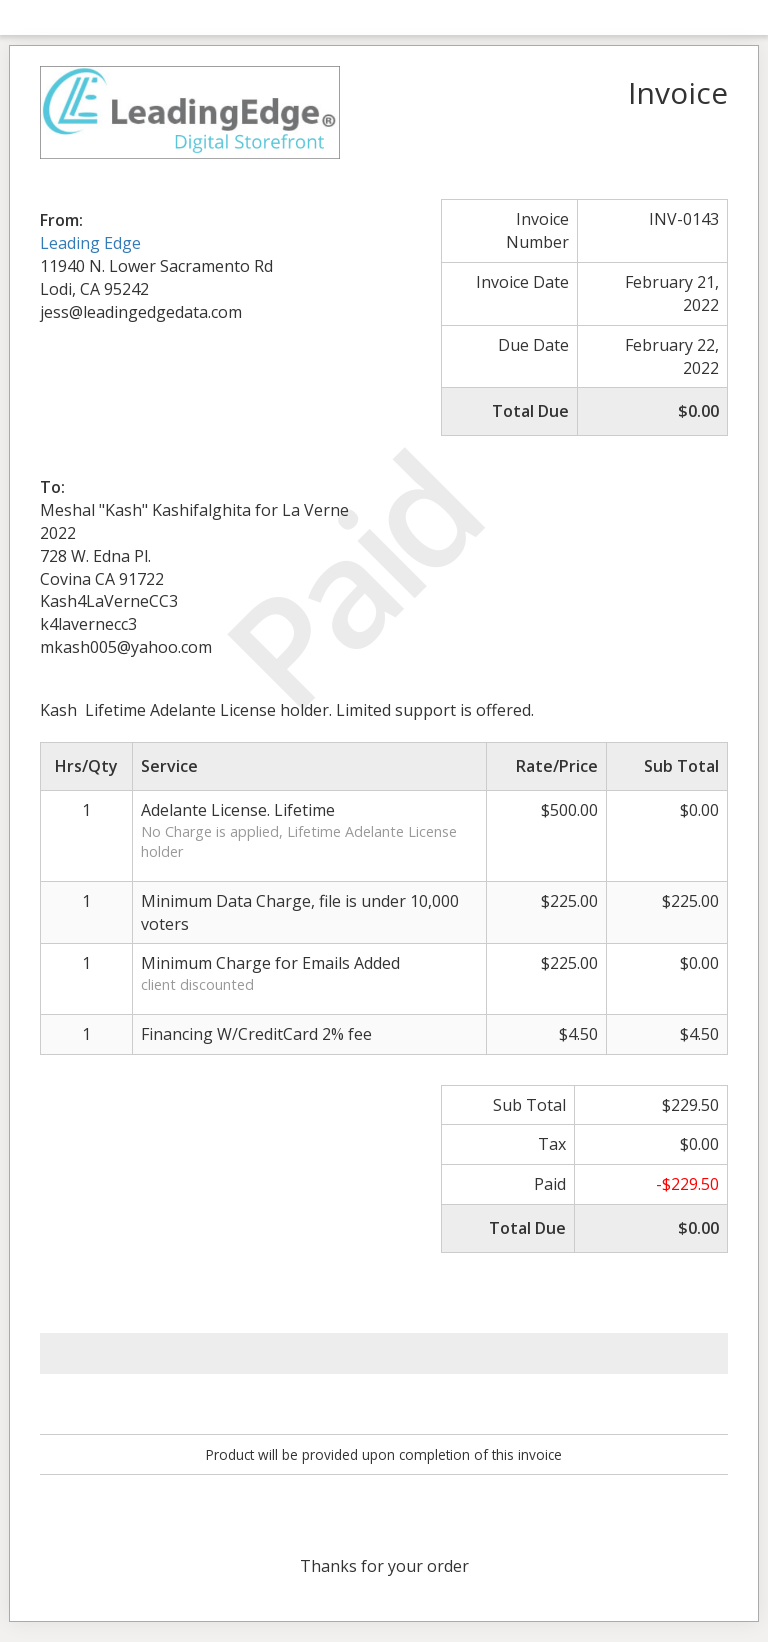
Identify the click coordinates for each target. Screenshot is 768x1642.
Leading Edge (90, 243)
